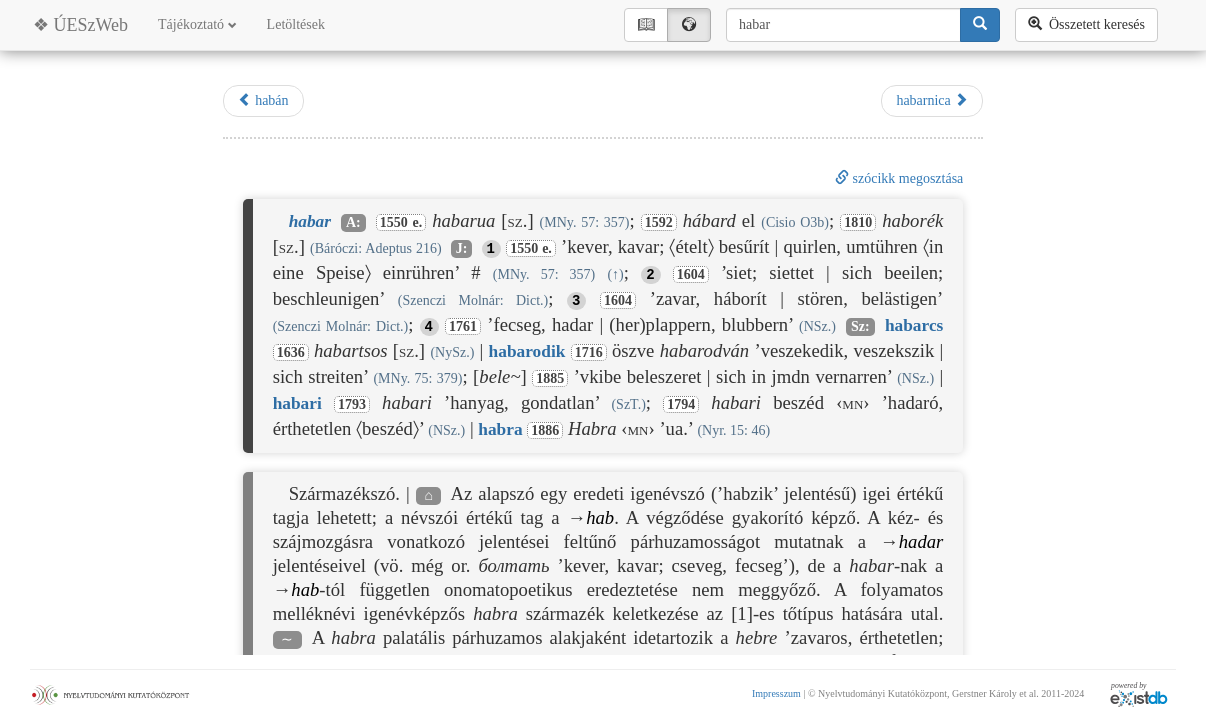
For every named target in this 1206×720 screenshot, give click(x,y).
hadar (921, 541)
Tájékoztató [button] (197, 24)
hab (600, 517)
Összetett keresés (1086, 24)
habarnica (932, 100)
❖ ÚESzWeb (80, 25)
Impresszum (776, 693)
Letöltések (296, 24)
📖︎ (646, 24)
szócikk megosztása (899, 178)
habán (263, 100)
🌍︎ (689, 24)
